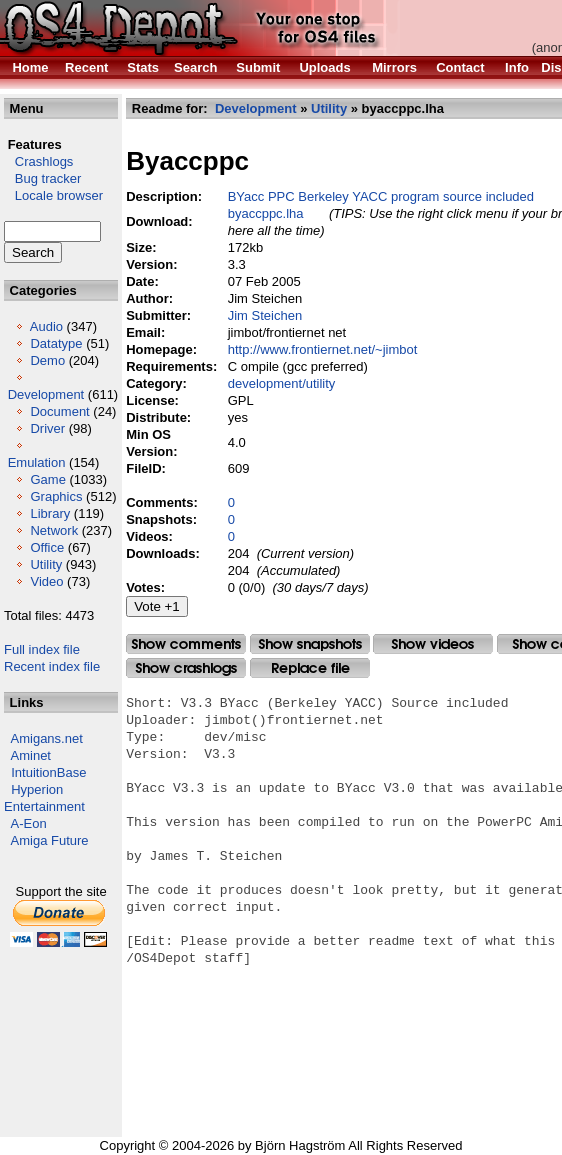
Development (46, 394)
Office (47, 547)
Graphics (56, 496)
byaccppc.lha (266, 213)
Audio (46, 326)
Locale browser (53, 195)
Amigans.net (47, 738)
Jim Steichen (265, 315)
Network (54, 530)
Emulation (37, 462)
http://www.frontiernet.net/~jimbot (323, 349)
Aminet (31, 755)
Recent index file (52, 666)
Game (47, 479)
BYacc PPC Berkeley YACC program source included (381, 196)
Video (46, 581)
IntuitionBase (48, 772)
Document (59, 411)
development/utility (282, 383)
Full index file (42, 649)
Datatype (56, 343)
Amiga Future (50, 840)
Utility (46, 564)
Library (50, 513)
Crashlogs (38, 161)
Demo (47, 360)
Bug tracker (42, 178)
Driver (47, 428)
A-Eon (29, 823)
